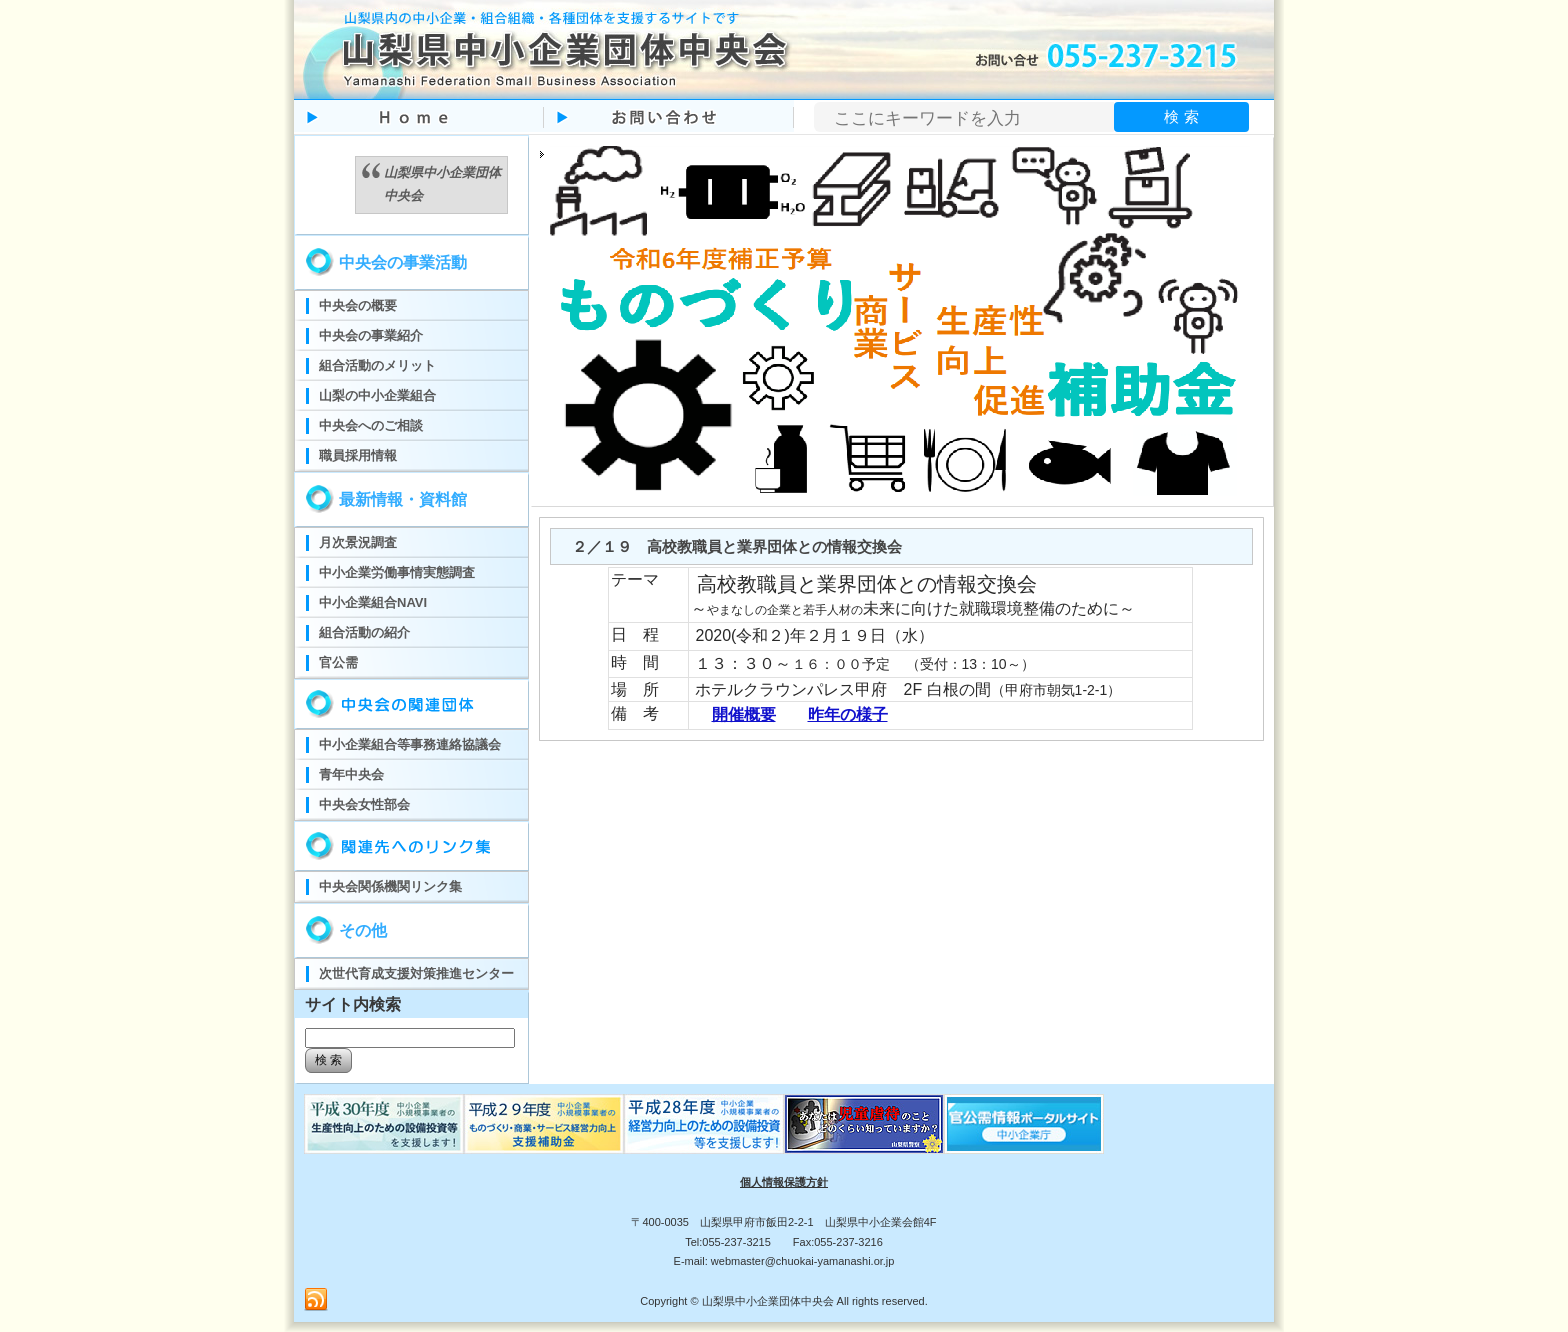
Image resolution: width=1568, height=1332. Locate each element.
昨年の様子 (848, 714)
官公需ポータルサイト (1024, 1124)
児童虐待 (864, 1124)
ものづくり (384, 1124)
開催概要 (744, 714)
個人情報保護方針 (784, 1182)
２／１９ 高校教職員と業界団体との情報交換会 (737, 546)
